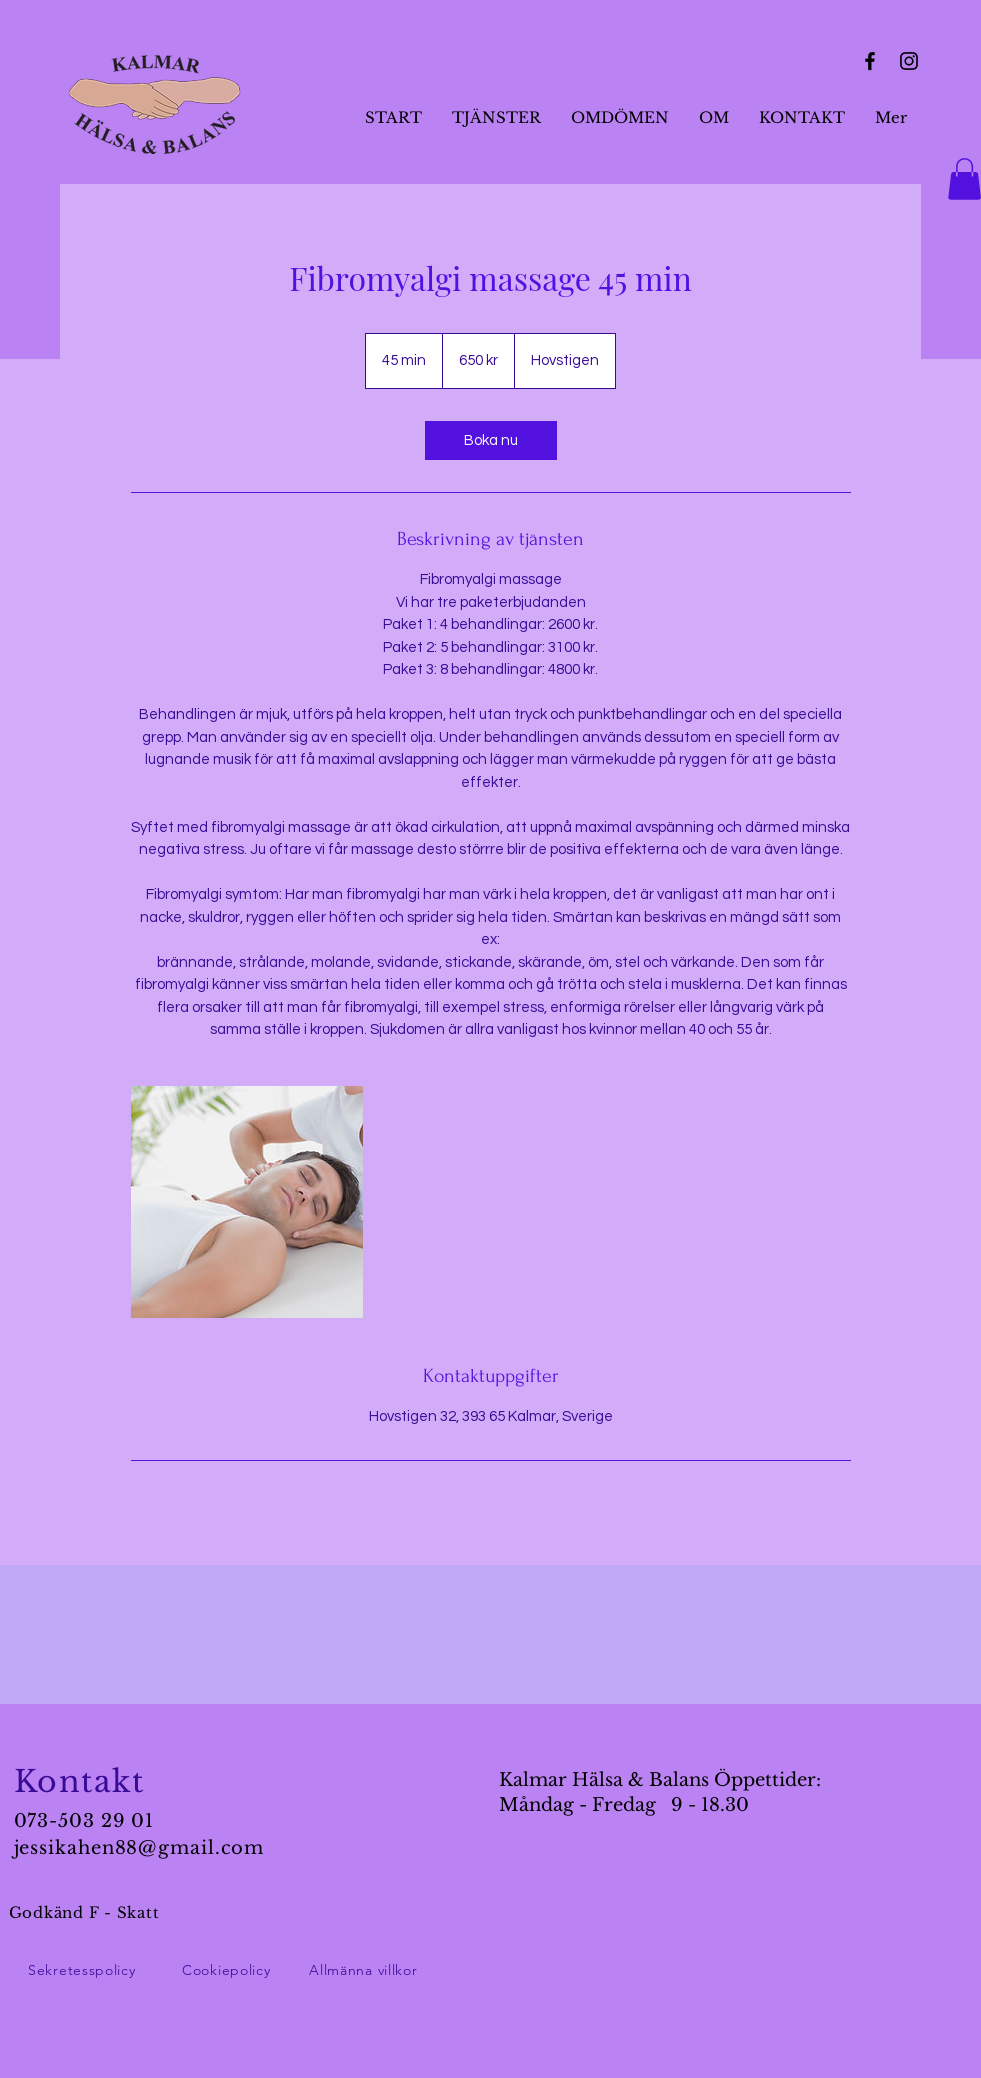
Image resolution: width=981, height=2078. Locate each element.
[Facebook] (870, 61)
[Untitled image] (247, 1202)
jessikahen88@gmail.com (139, 1848)
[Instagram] (909, 61)
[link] (491, 440)
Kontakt (79, 1781)
